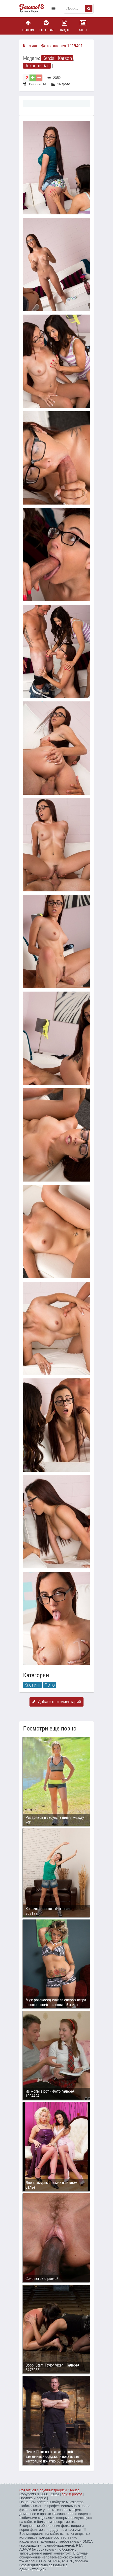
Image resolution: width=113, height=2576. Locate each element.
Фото (83, 26)
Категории (46, 26)
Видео (64, 26)
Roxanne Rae (37, 66)
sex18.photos (72, 2494)
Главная (28, 26)
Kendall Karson (57, 58)
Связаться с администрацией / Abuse (49, 2490)
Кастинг (32, 1685)
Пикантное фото (34, 8)
